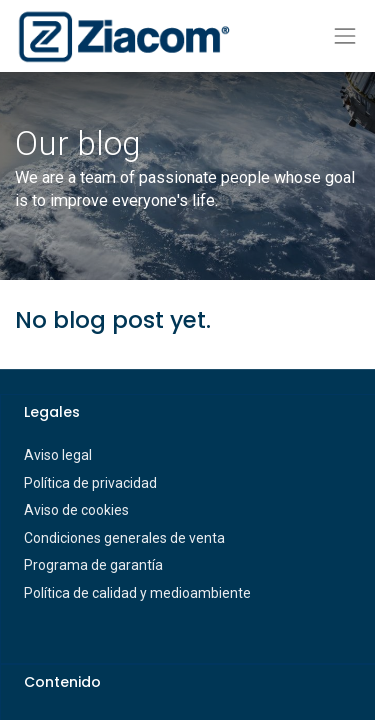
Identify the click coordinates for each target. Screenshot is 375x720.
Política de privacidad (90, 483)
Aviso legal (58, 455)
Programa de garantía (93, 565)
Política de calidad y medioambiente (137, 593)
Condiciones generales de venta (124, 538)
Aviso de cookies (76, 510)
